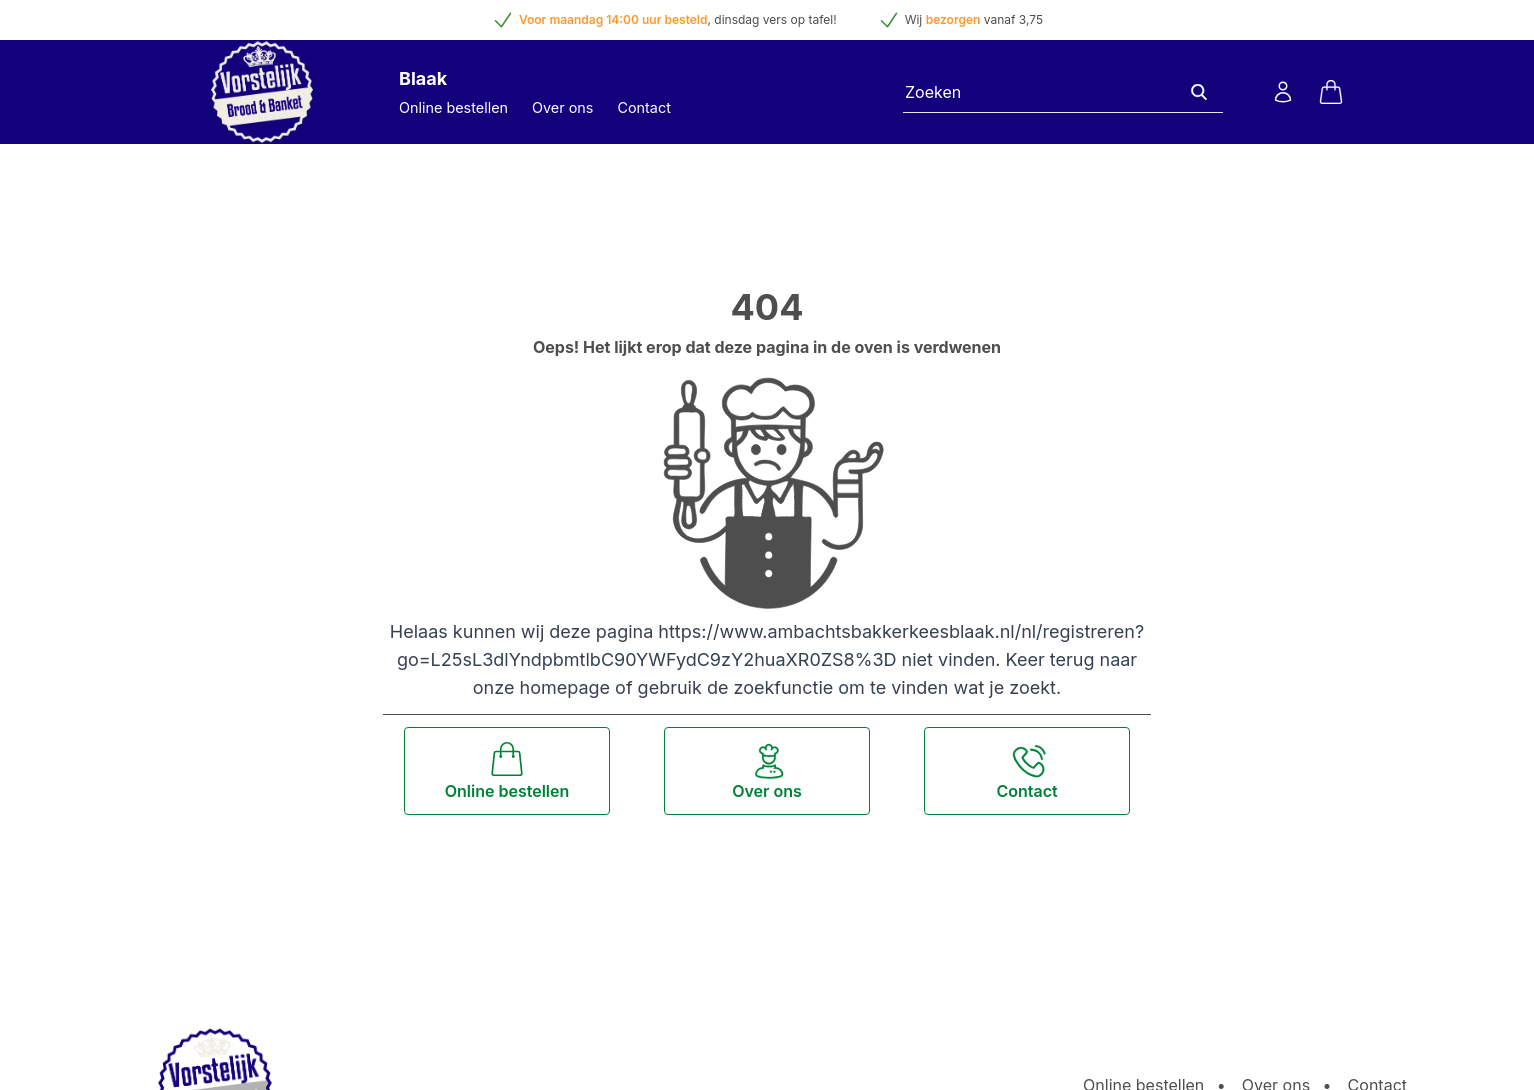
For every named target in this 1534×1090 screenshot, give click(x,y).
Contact (643, 107)
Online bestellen (453, 107)
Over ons (562, 107)
